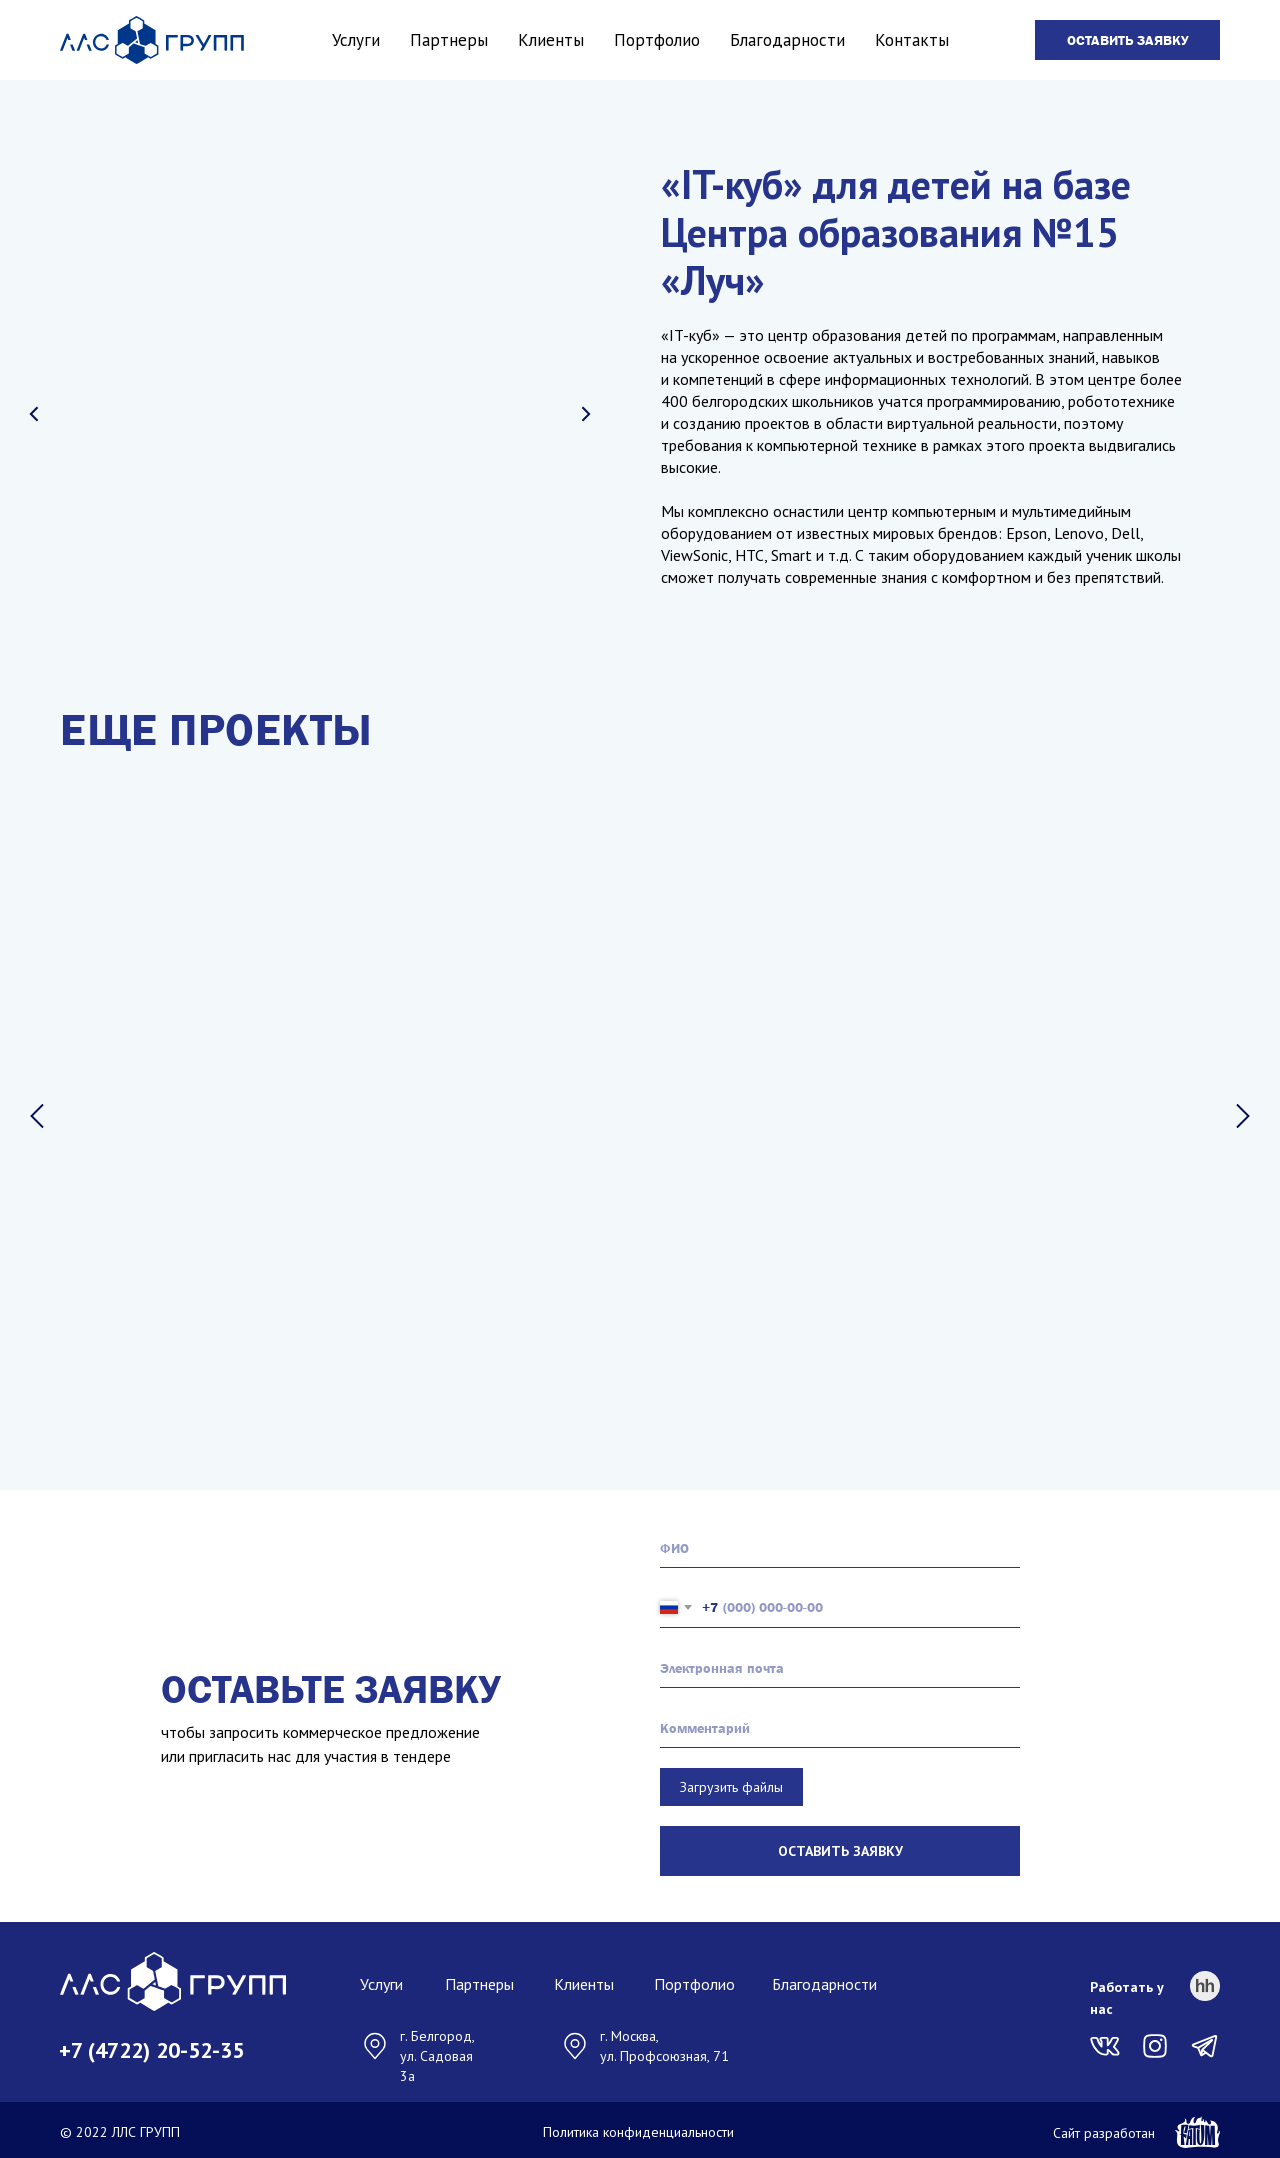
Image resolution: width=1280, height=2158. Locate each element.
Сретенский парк (213, 1228)
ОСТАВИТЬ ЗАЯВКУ (840, 1847)
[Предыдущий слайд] (37, 1115)
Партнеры (449, 40)
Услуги (356, 40)
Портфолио (657, 40)
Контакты (912, 40)
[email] (840, 1664)
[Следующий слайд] (1243, 1115)
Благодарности (787, 40)
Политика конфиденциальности (638, 2128)
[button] (1127, 40)
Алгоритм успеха (771, 1228)
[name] (840, 1544)
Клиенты (551, 40)
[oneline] (840, 1724)
